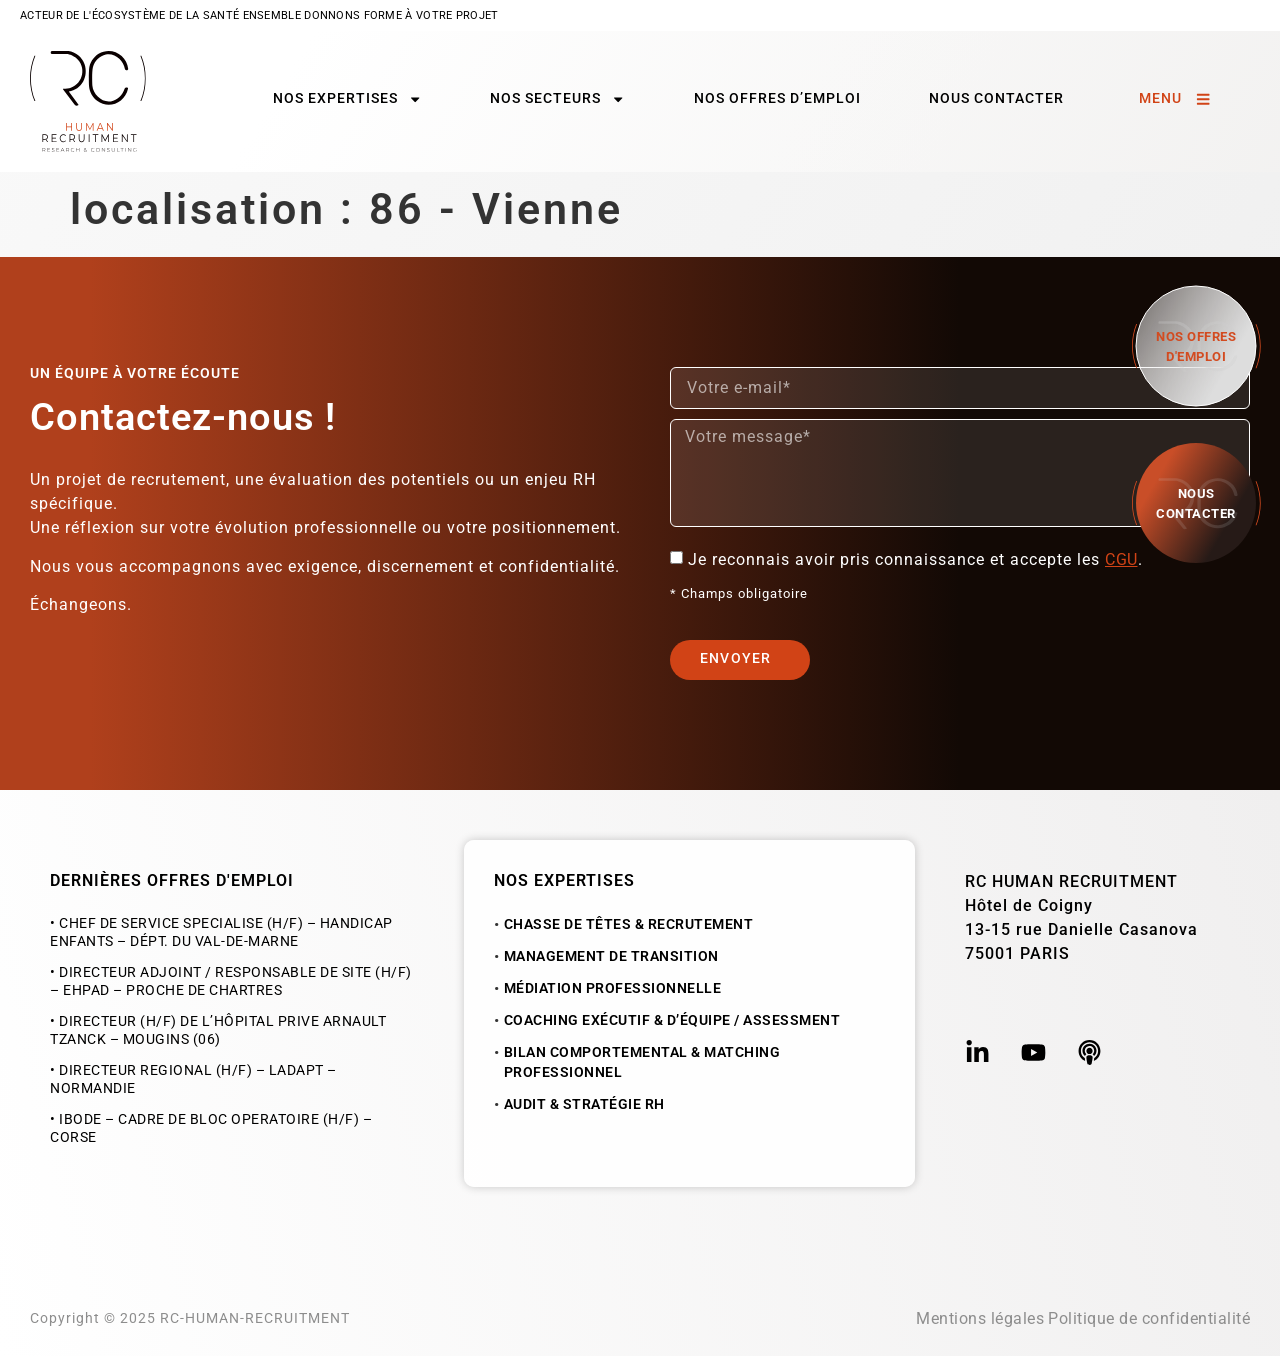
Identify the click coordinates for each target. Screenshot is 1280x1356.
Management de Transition (611, 956)
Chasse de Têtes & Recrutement (629, 924)
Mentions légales (980, 1318)
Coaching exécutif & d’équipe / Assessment (672, 1020)
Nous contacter (996, 98)
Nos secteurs (557, 99)
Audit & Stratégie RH (584, 1104)
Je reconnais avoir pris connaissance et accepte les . (918, 559)
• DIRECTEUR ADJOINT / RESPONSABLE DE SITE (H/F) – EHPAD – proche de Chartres (231, 981)
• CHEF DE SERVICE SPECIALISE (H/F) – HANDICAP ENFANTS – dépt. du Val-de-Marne (221, 932)
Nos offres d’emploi (777, 98)
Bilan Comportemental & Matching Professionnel (642, 1062)
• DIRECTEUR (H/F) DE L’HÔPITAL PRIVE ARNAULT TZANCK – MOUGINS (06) (218, 1030)
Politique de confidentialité (1149, 1318)
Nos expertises (347, 99)
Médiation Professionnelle (613, 988)
